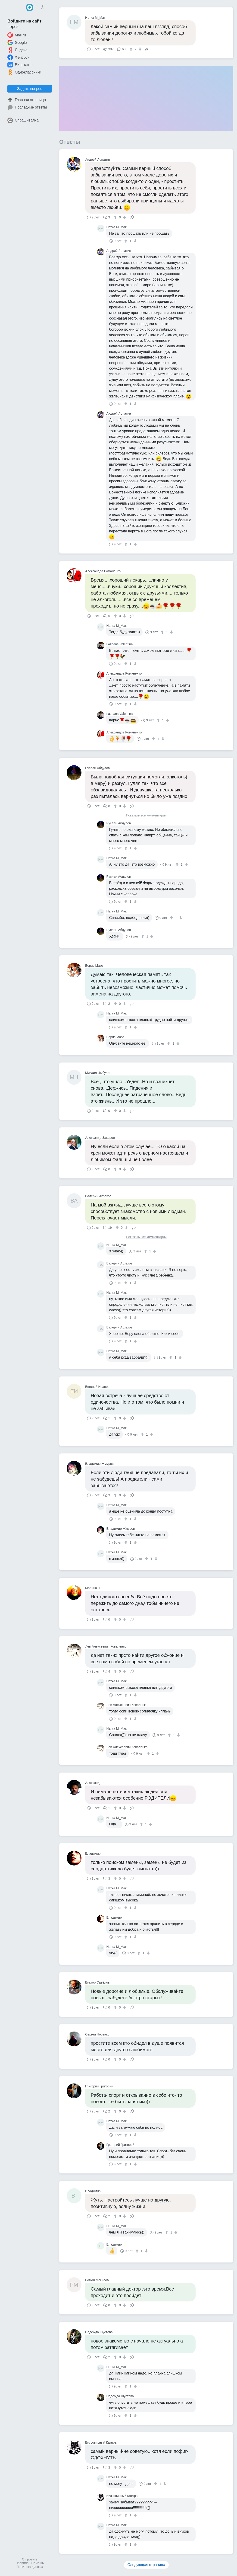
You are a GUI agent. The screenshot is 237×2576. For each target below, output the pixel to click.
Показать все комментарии (146, 815)
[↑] (131, 49)
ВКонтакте (20, 64)
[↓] (139, 49)
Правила (22, 2563)
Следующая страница (146, 2565)
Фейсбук (18, 57)
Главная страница (26, 100)
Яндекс (17, 50)
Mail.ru (16, 35)
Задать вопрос (29, 89)
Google (17, 42)
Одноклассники (24, 72)
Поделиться (147, 48)
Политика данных (29, 2567)
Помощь (37, 2563)
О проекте (29, 2559)
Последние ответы (27, 107)
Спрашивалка (23, 120)
